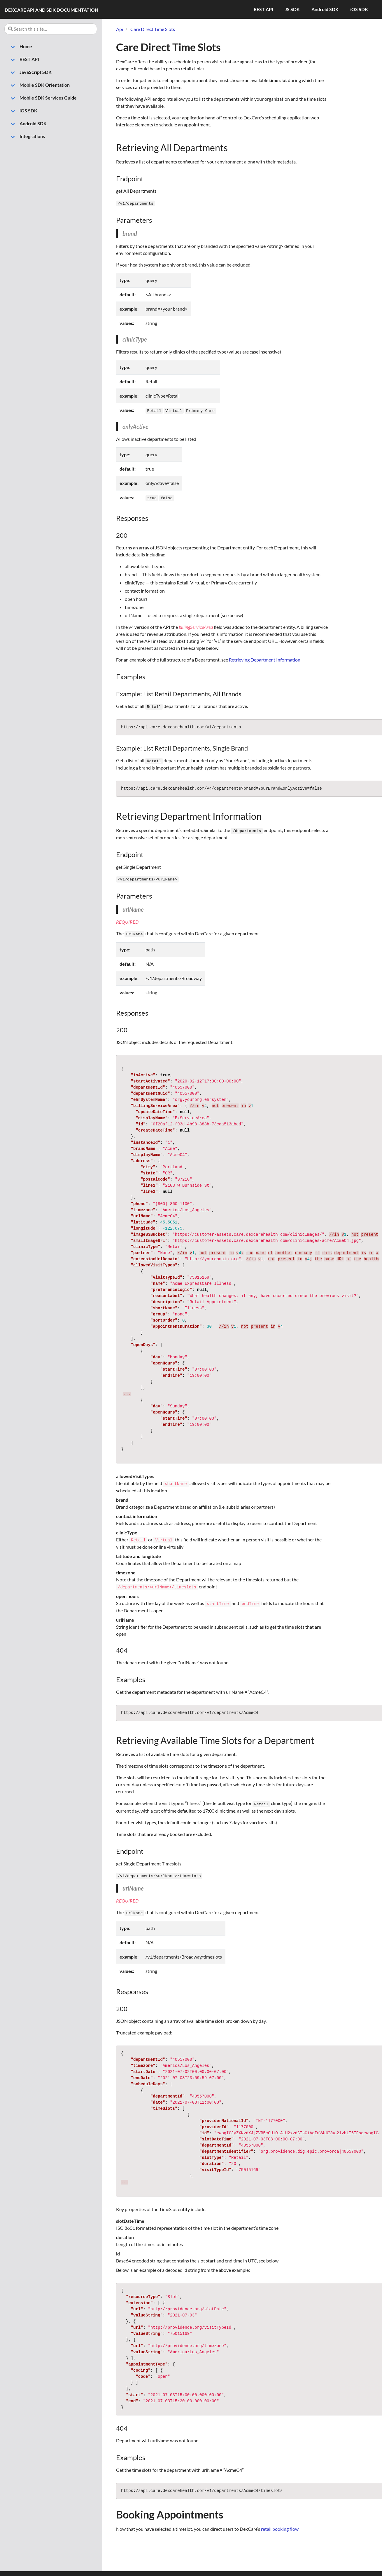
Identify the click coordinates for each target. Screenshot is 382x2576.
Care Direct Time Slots (152, 29)
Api (119, 29)
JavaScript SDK (29, 72)
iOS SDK (22, 111)
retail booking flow (280, 2523)
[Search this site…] (50, 28)
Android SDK (27, 124)
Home (19, 47)
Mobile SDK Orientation (38, 85)
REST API (23, 59)
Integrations (26, 136)
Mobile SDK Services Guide (42, 98)
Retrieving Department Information (264, 658)
